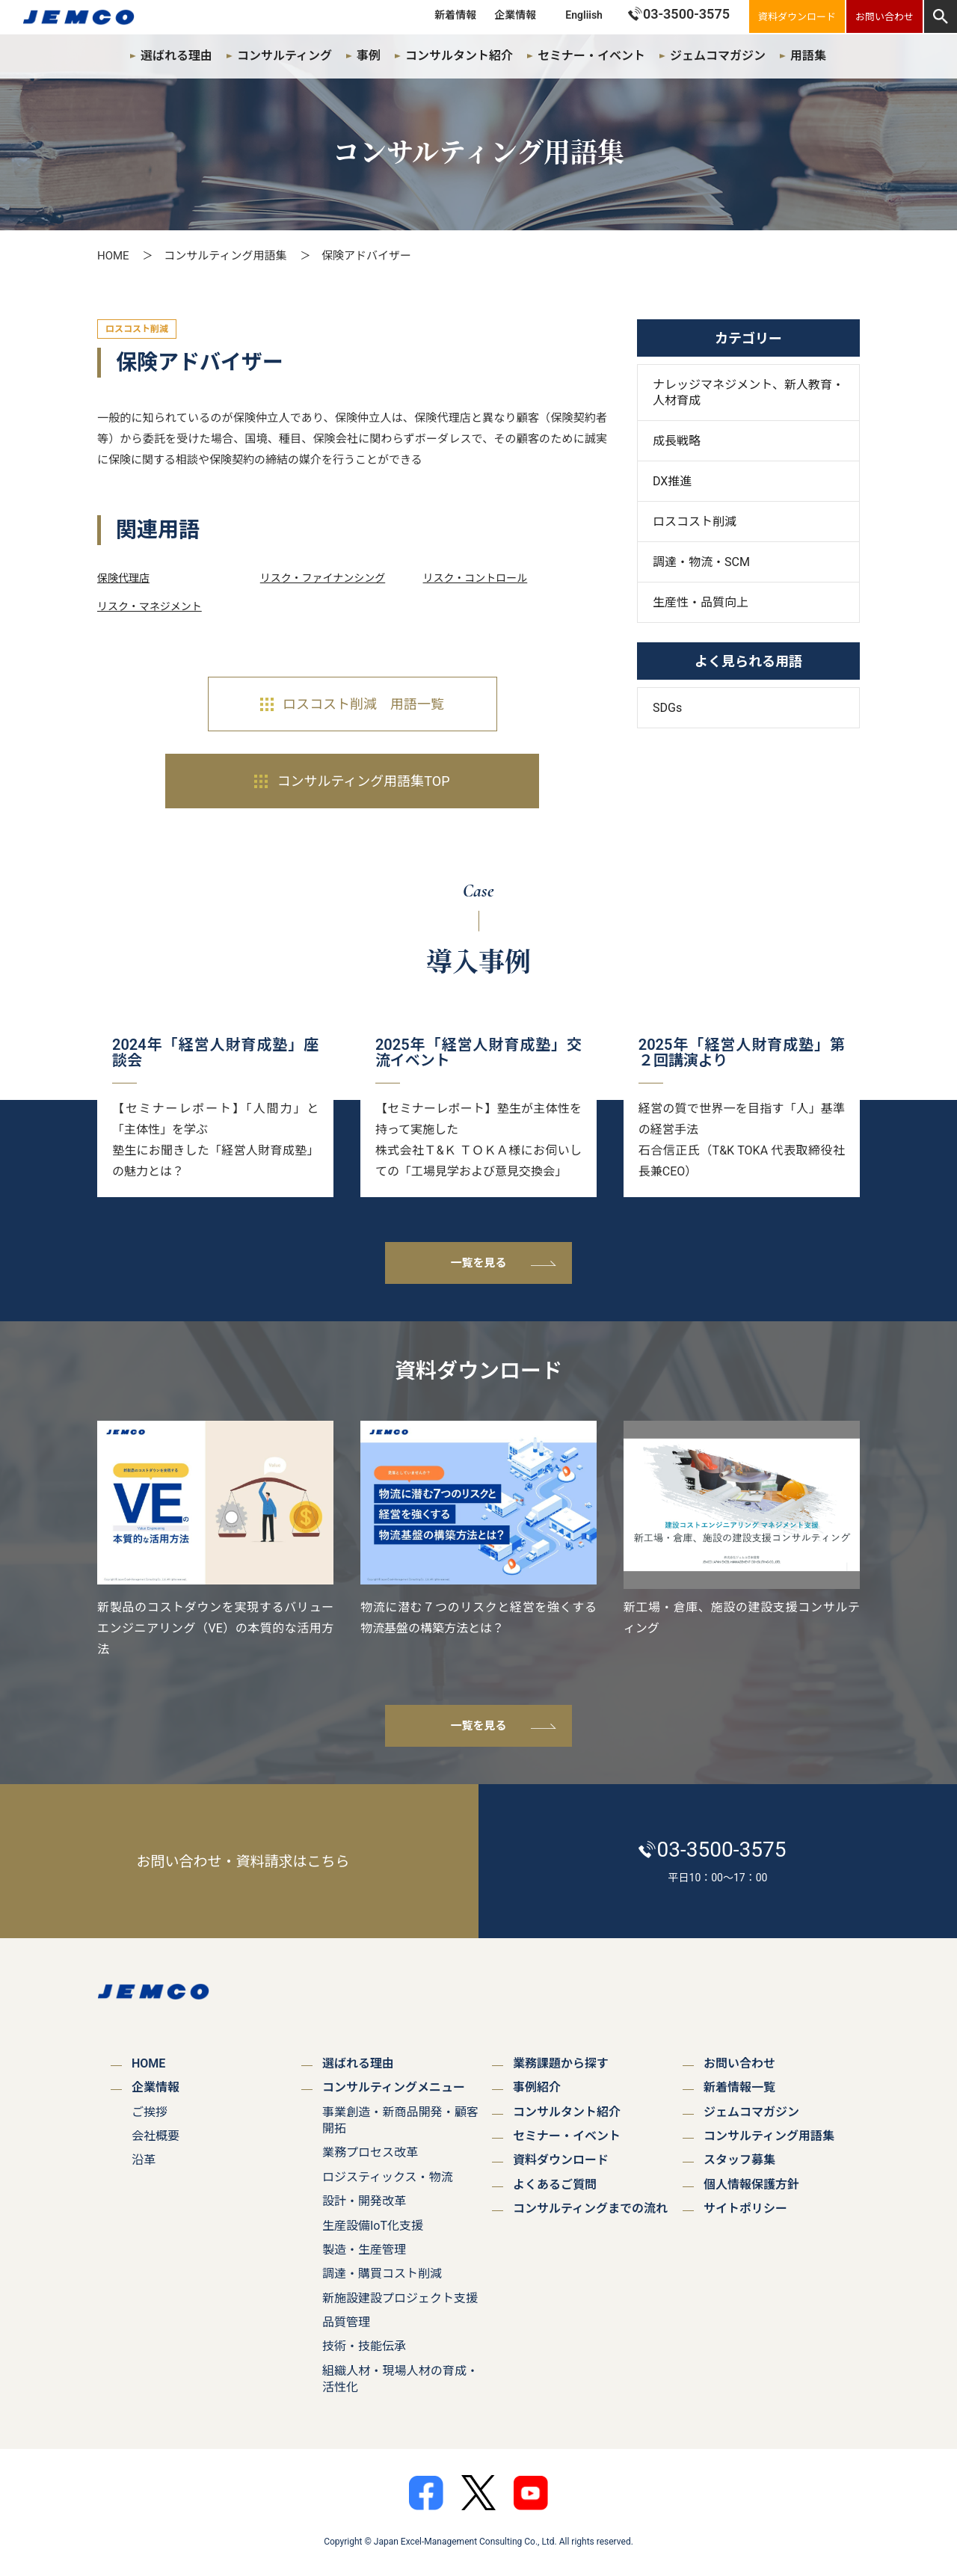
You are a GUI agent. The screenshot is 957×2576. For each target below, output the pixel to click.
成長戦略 (677, 441)
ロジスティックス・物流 (387, 2177)
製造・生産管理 (364, 2250)
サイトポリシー (745, 2208)
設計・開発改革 (364, 2201)
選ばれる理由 (176, 56)
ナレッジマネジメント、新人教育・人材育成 (748, 393)
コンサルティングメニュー (393, 2087)
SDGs (667, 708)
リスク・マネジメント (149, 606)
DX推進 (672, 481)
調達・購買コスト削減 (382, 2273)
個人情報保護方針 (751, 2184)
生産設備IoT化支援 (372, 2226)
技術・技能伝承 (364, 2346)
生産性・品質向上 (700, 602)
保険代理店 (123, 578)
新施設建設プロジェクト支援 (400, 2298)
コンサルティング (284, 56)
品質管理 (346, 2322)
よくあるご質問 (555, 2184)
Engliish (584, 15)
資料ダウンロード (561, 2160)
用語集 (808, 56)
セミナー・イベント (591, 56)
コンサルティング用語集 (225, 255)
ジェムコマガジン (718, 56)
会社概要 (155, 2136)
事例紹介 (537, 2087)
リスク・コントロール (475, 578)
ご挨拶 (149, 2112)
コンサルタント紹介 (459, 56)
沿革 (144, 2160)
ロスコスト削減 (694, 521)
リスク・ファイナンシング (322, 578)
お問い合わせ (739, 2063)
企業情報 (515, 15)
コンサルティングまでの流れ (590, 2208)
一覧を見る (478, 1263)
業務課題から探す (561, 2063)
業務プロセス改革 (370, 2152)
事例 (369, 56)
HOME (113, 255)
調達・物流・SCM (701, 562)
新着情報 (455, 15)
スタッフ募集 (739, 2160)
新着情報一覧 (739, 2087)
